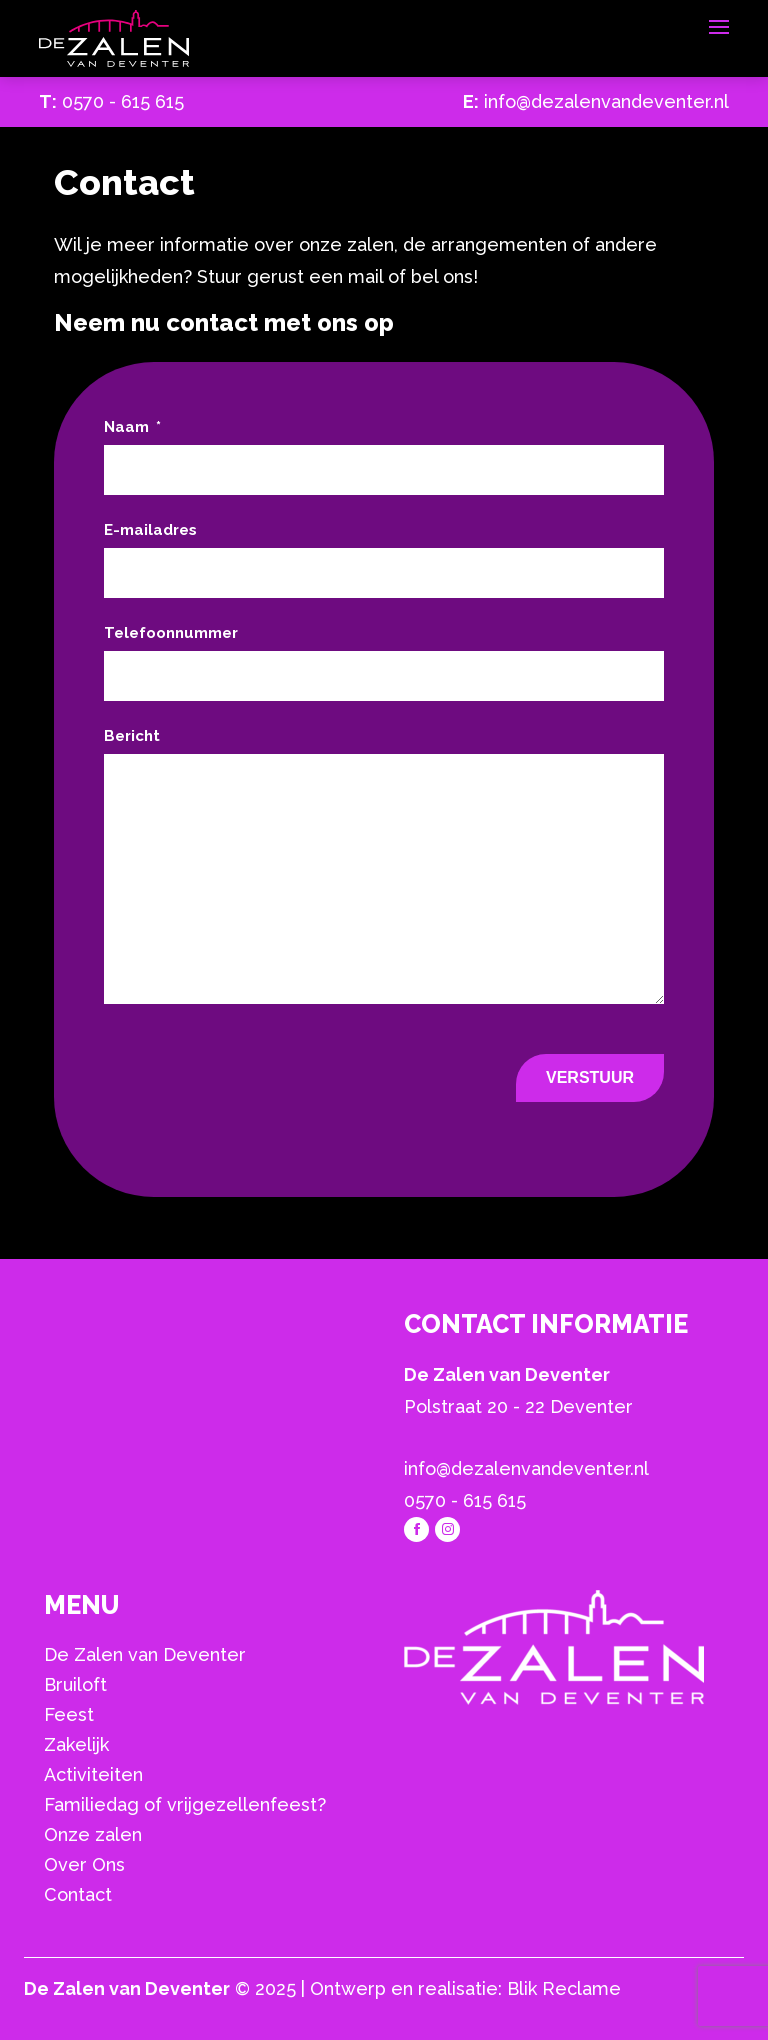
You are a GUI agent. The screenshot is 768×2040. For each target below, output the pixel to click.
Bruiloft (75, 1684)
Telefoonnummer (171, 633)
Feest (69, 1714)
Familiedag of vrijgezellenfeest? (185, 1804)
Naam (132, 427)
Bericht (132, 736)
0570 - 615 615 (123, 101)
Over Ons (84, 1864)
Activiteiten (93, 1774)
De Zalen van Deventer (145, 1654)
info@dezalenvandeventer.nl (606, 101)
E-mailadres (150, 530)
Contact (78, 1894)
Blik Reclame (564, 1988)
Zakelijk (76, 1744)
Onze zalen (93, 1834)
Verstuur (590, 1077)
